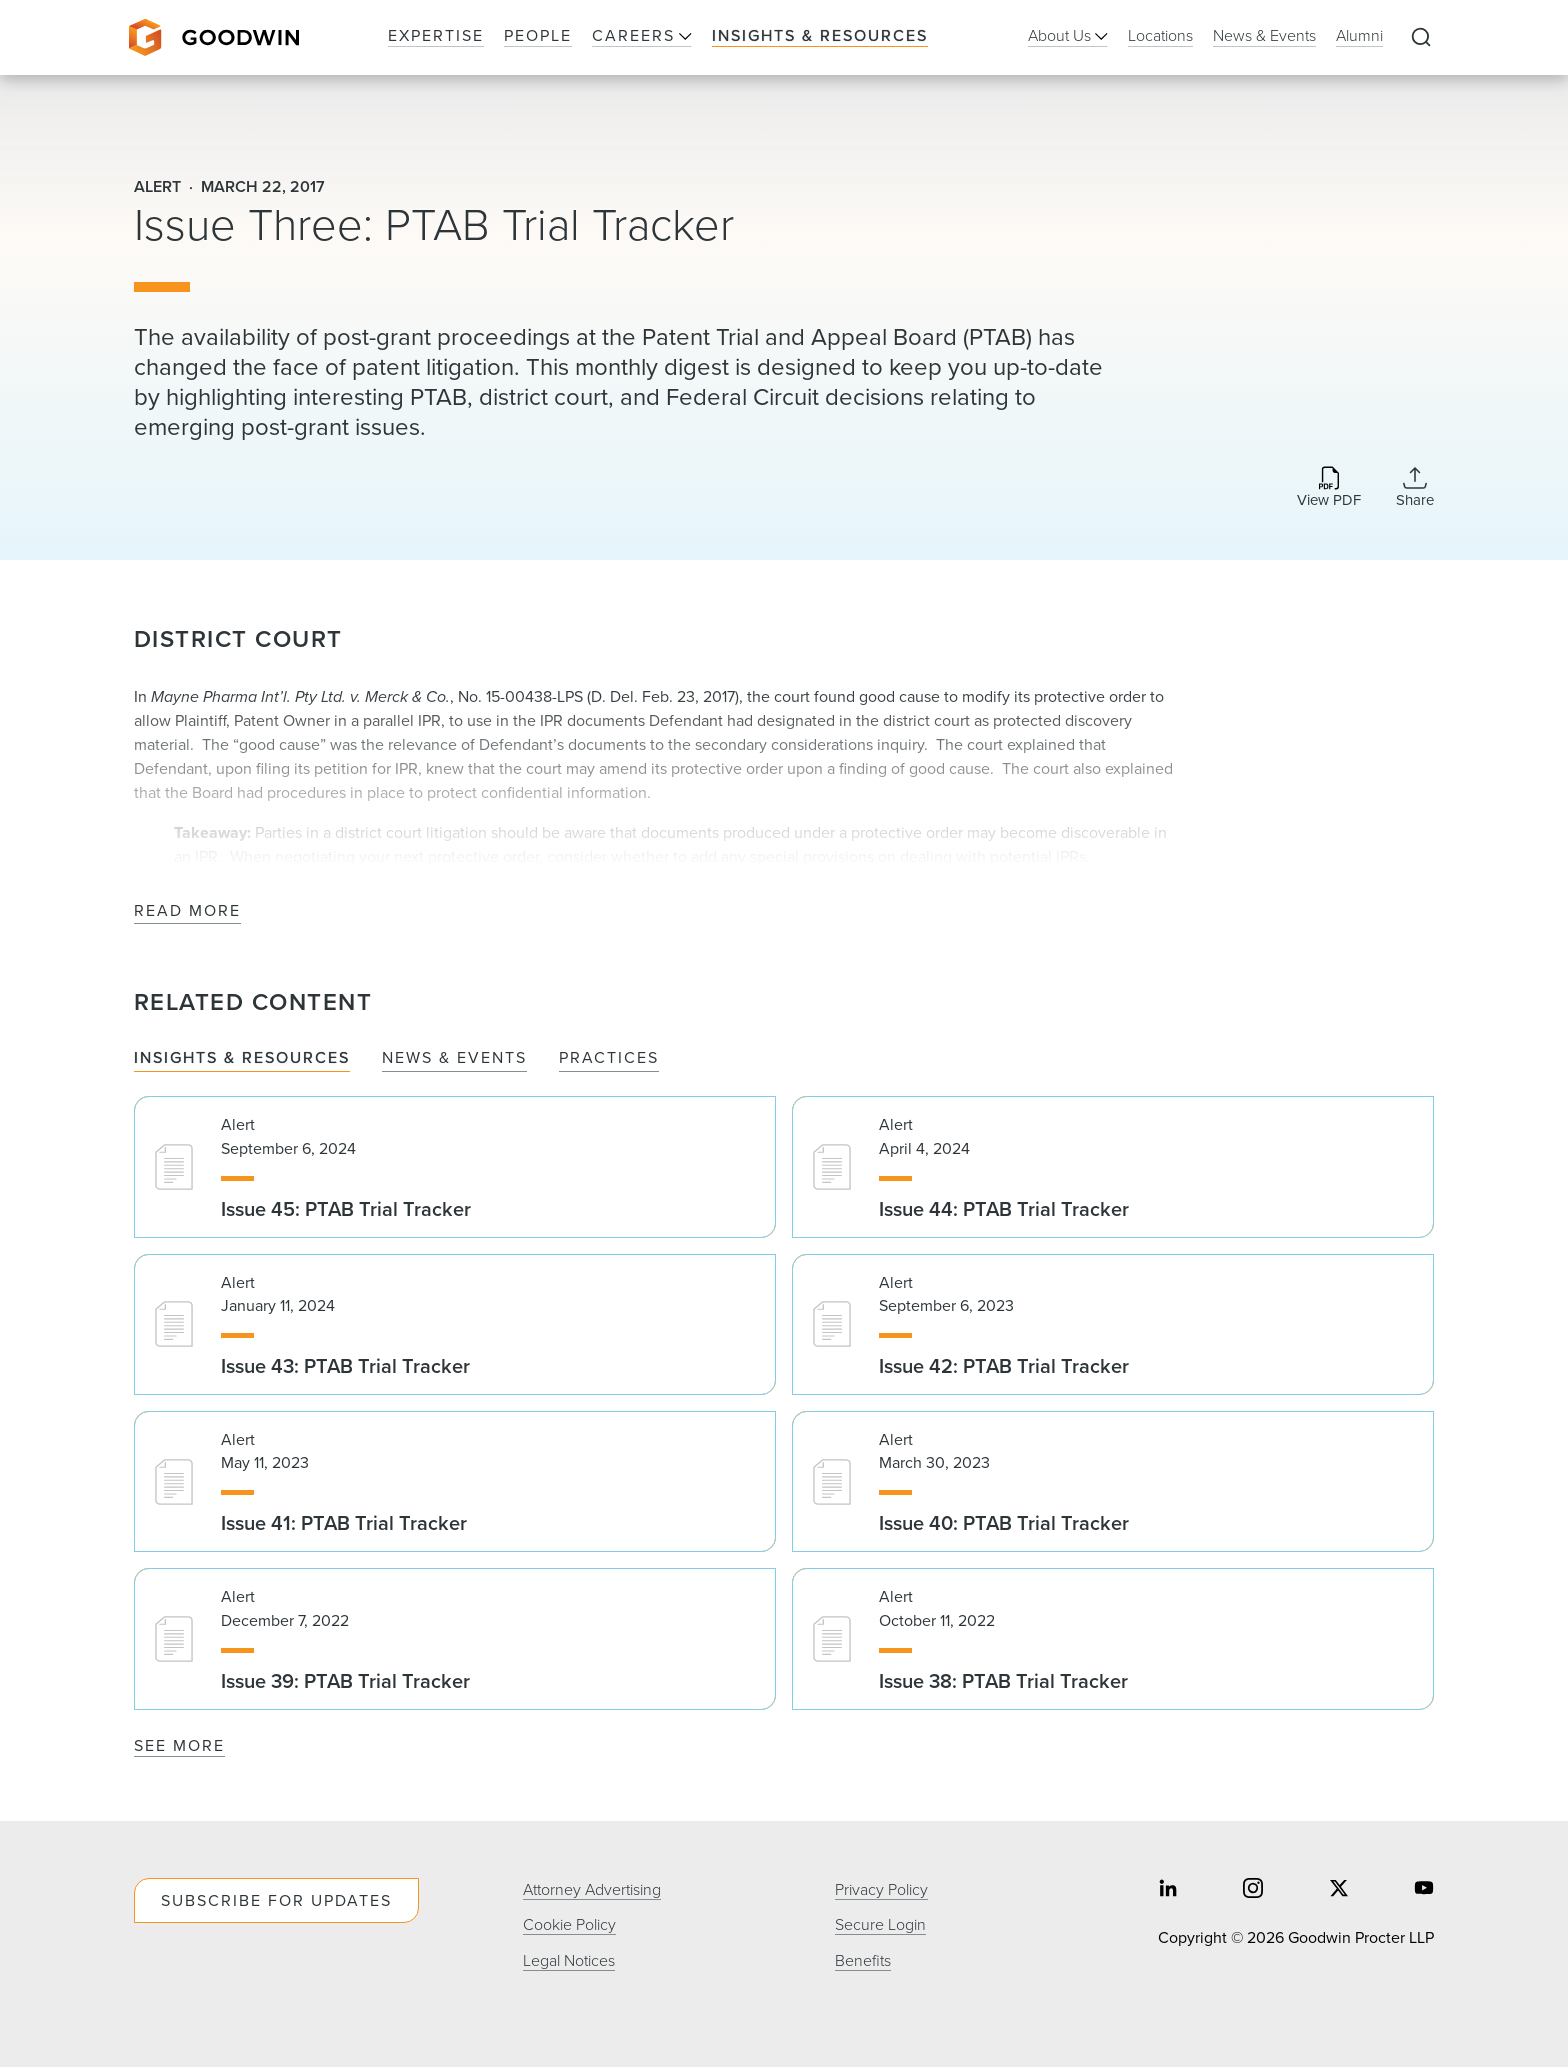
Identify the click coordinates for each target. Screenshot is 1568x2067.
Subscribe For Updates (276, 1900)
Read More (187, 911)
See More (179, 1745)
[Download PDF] (1329, 488)
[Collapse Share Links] (1415, 487)
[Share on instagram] (1253, 1890)
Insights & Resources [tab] (242, 1058)
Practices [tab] (609, 1058)
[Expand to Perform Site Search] (1421, 38)
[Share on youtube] (1424, 1890)
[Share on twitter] (1339, 1890)
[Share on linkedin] (1168, 1890)
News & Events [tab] (454, 1058)
